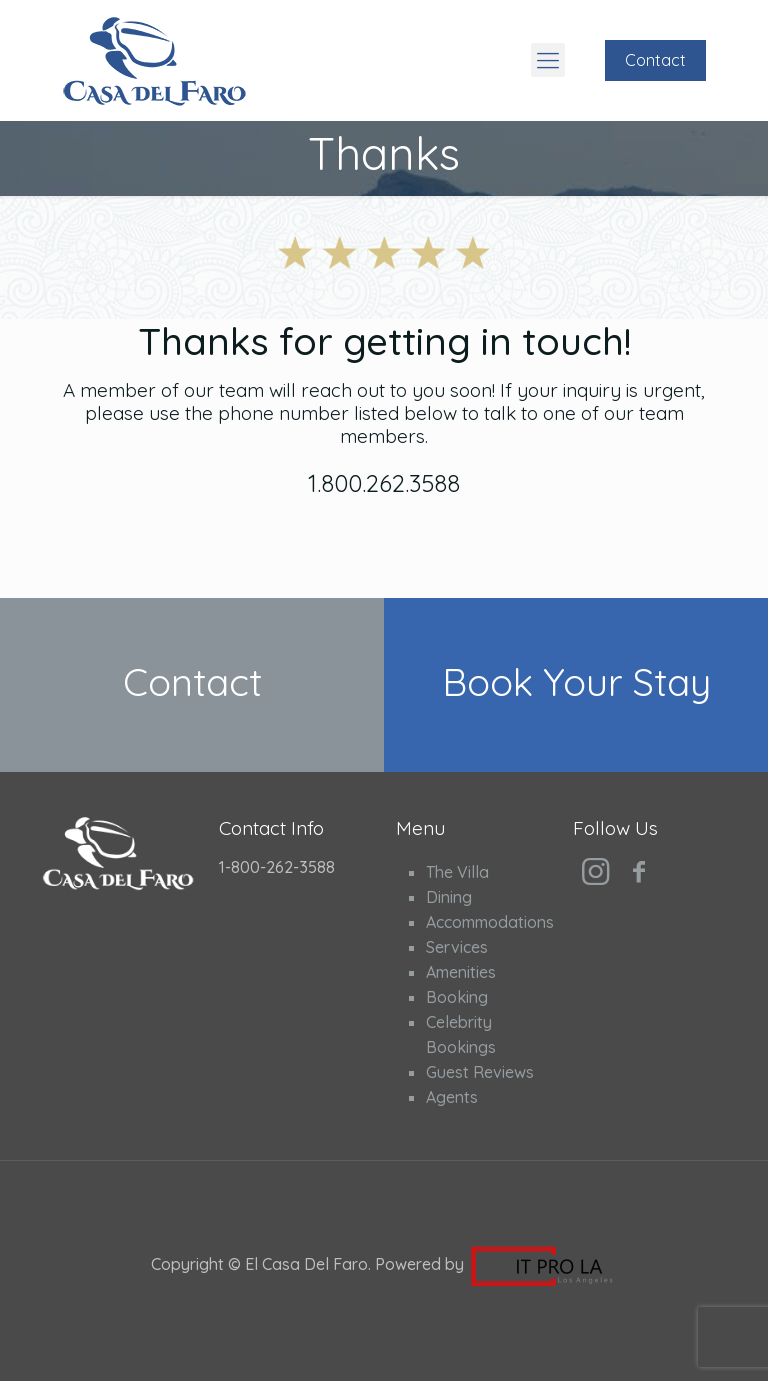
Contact (655, 60)
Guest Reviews (480, 1072)
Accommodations (482, 922)
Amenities (461, 972)
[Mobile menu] (548, 60)
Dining (449, 897)
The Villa (457, 872)
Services (457, 947)
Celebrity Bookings (461, 1034)
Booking (457, 997)
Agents (452, 1097)
